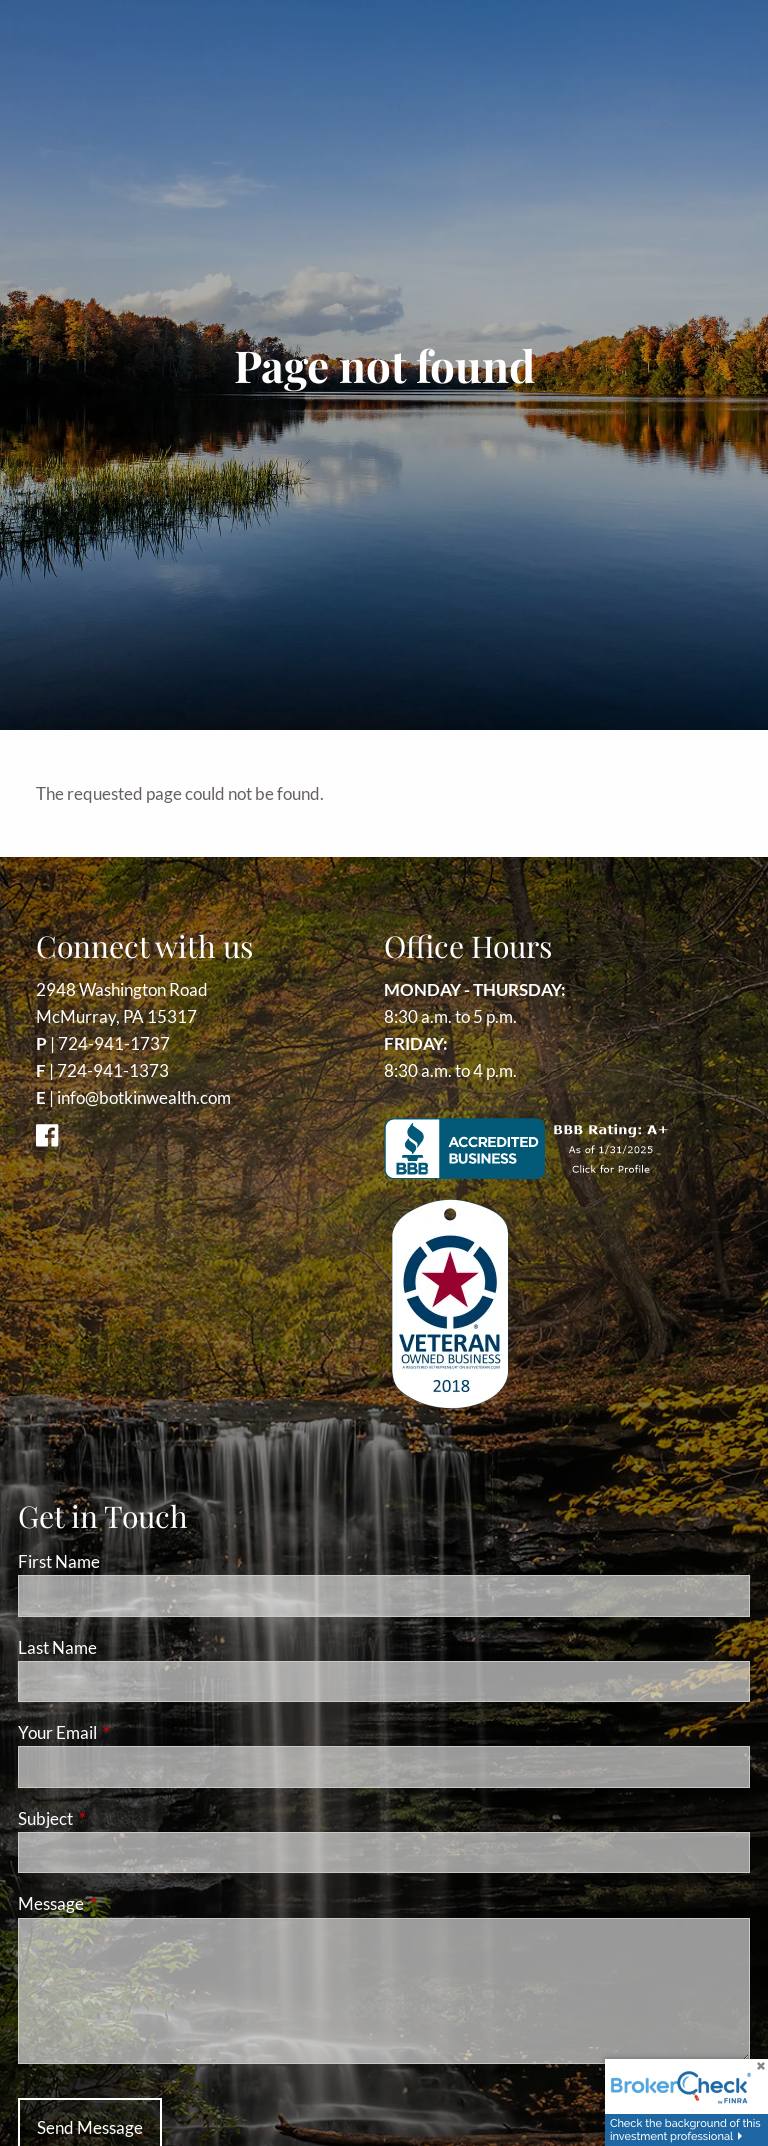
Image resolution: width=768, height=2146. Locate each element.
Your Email (135, 1732)
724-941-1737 (114, 1043)
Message (128, 1903)
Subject (123, 1818)
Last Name (57, 1647)
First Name (59, 1561)
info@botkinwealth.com (144, 1097)
